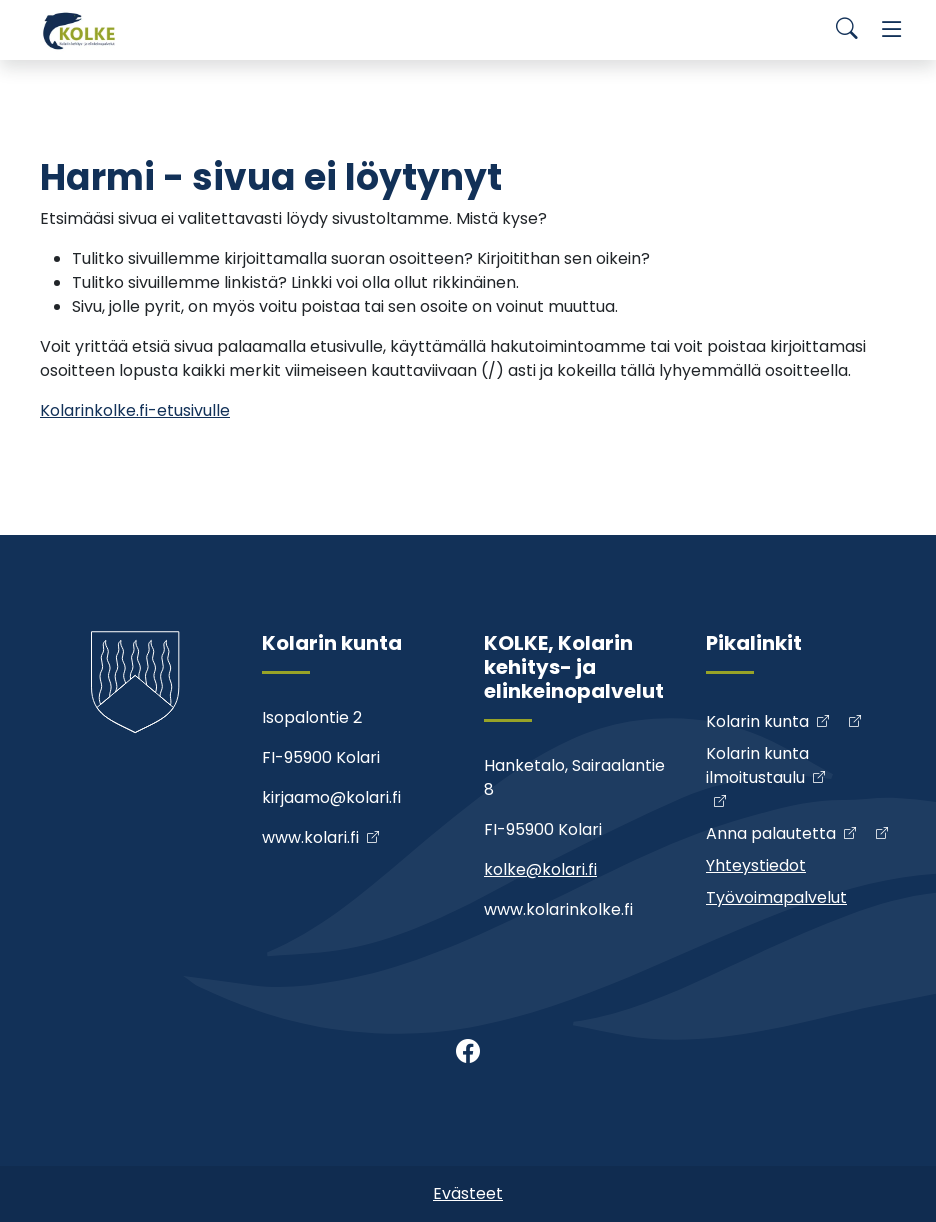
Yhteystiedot (756, 865)
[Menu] (892, 30)
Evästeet (468, 1193)
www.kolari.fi (310, 837)
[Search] (847, 30)
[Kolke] (80, 30)
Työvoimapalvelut (776, 897)
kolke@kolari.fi (540, 869)
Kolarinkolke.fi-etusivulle (135, 410)
